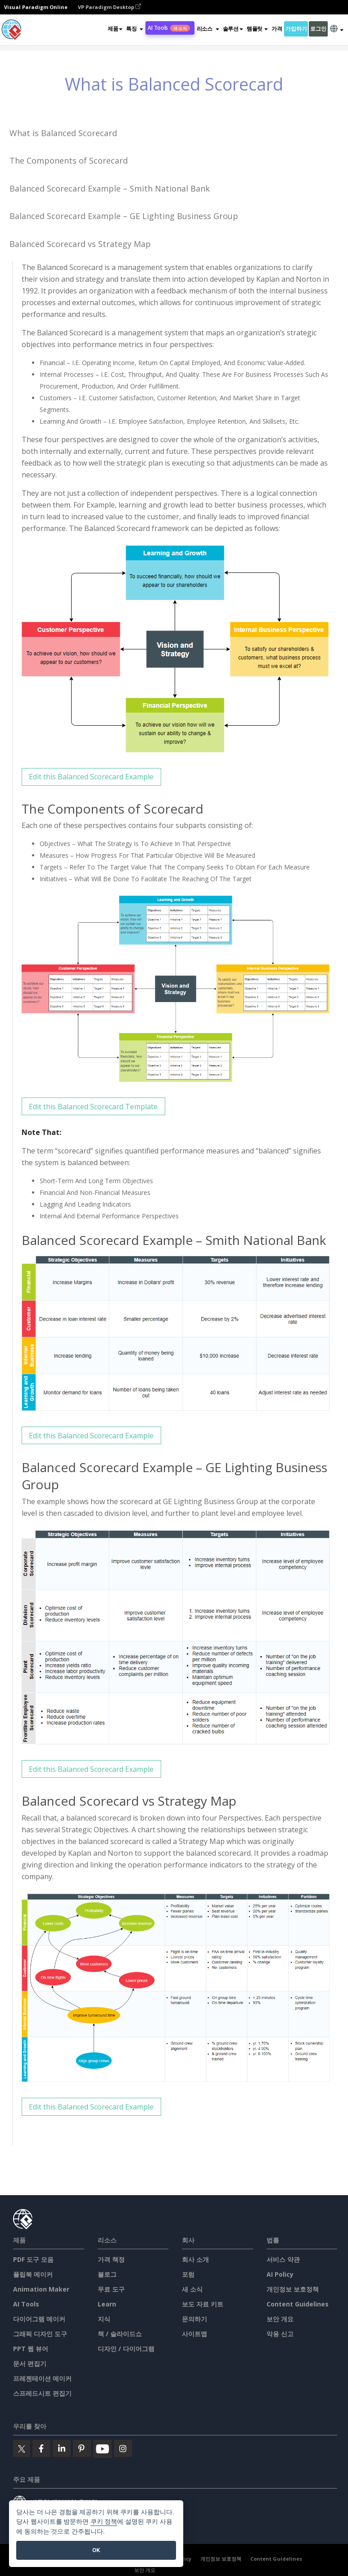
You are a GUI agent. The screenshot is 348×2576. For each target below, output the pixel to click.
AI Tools (169, 28)
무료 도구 (111, 2289)
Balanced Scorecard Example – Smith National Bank (109, 188)
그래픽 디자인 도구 (40, 2333)
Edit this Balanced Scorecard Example (91, 777)
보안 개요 (280, 2319)
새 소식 (192, 2289)
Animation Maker (41, 2289)
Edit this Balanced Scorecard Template (93, 1107)
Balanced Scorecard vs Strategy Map (80, 243)
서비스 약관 (283, 2259)
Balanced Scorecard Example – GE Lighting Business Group (123, 215)
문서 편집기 (29, 2363)
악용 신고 (280, 2333)
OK (96, 2550)
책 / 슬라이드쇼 (120, 2333)
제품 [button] (115, 28)
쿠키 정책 (104, 2522)
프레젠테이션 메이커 (42, 2378)
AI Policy (280, 2274)
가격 (276, 28)
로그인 (318, 28)
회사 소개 (195, 2259)
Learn (107, 2304)
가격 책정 (111, 2259)
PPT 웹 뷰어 (30, 2348)
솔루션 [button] (233, 28)
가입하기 (296, 28)
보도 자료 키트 (202, 2304)
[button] (135, 29)
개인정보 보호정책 (293, 2289)
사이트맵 (194, 2333)
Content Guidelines (298, 2304)
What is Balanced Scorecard (63, 133)
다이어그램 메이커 (39, 2319)
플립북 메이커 (33, 2274)
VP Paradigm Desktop (109, 7)
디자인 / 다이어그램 (126, 2348)
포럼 (188, 2274)
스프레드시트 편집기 (42, 2393)
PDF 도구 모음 (33, 2259)
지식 (104, 2319)
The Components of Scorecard (68, 160)
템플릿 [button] (257, 28)
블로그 (107, 2274)
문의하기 (194, 2319)
